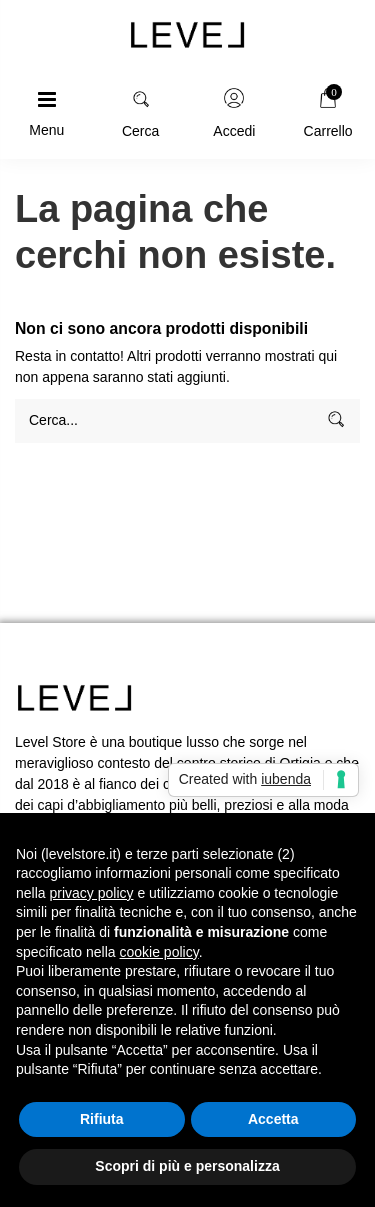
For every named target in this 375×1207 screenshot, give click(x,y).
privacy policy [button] (91, 893)
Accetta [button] (273, 1119)
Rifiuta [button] (102, 1119)
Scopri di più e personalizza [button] (187, 1166)
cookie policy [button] (159, 952)
